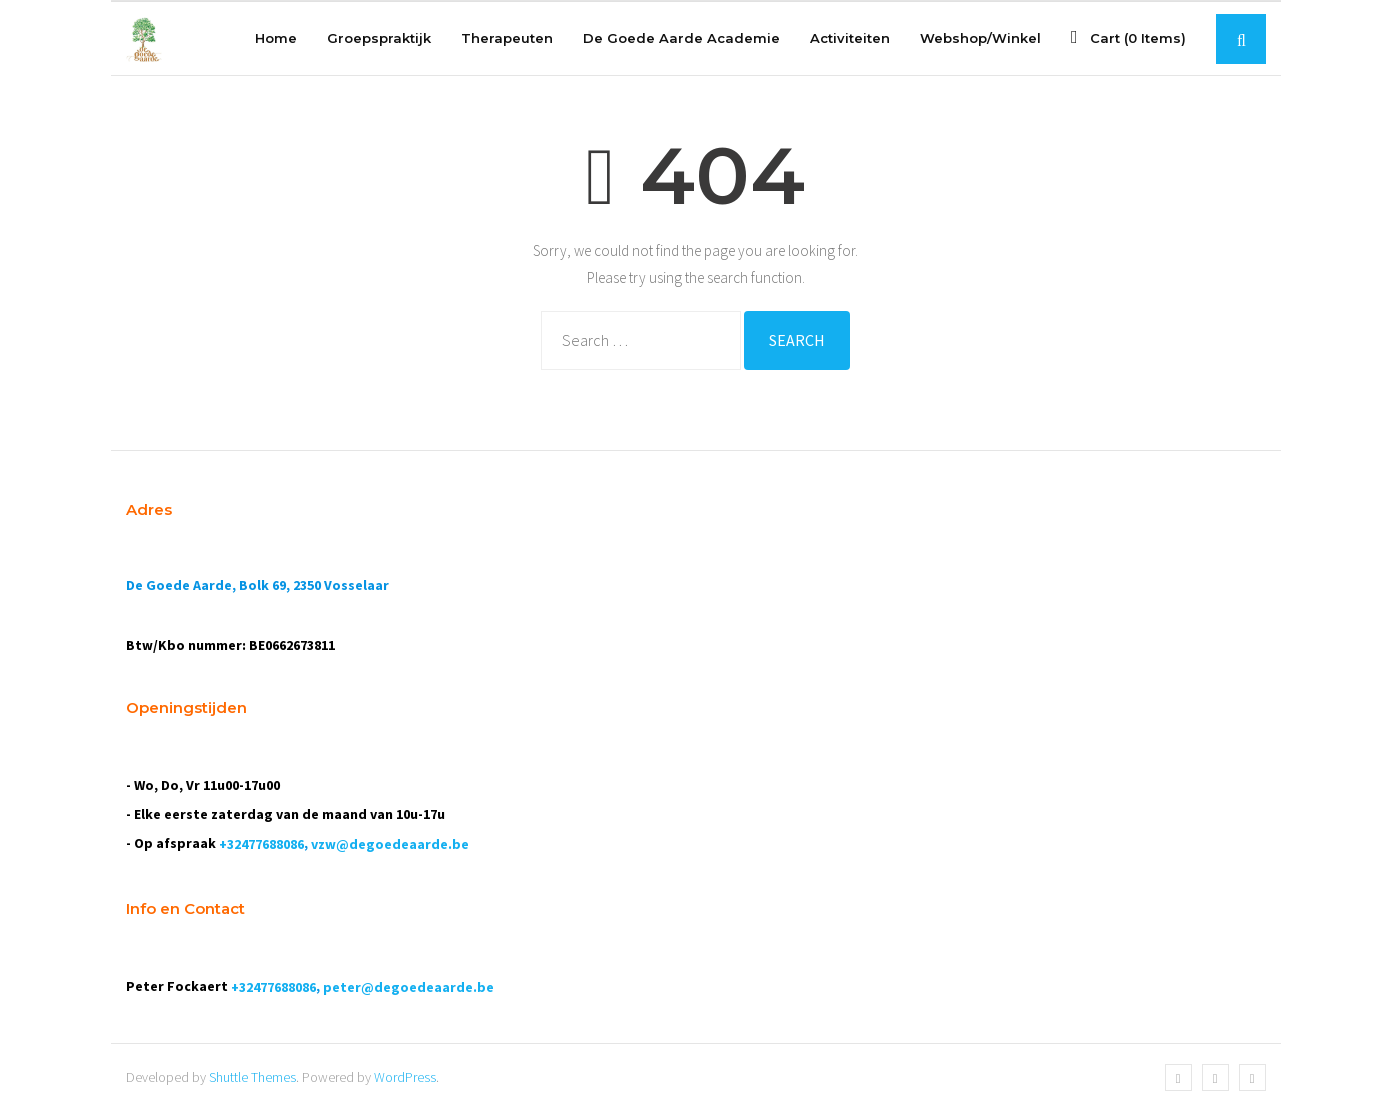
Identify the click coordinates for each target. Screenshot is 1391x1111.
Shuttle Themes (252, 1077)
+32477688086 (261, 844)
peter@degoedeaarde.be (408, 987)
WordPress (405, 1077)
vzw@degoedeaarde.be (390, 844)
